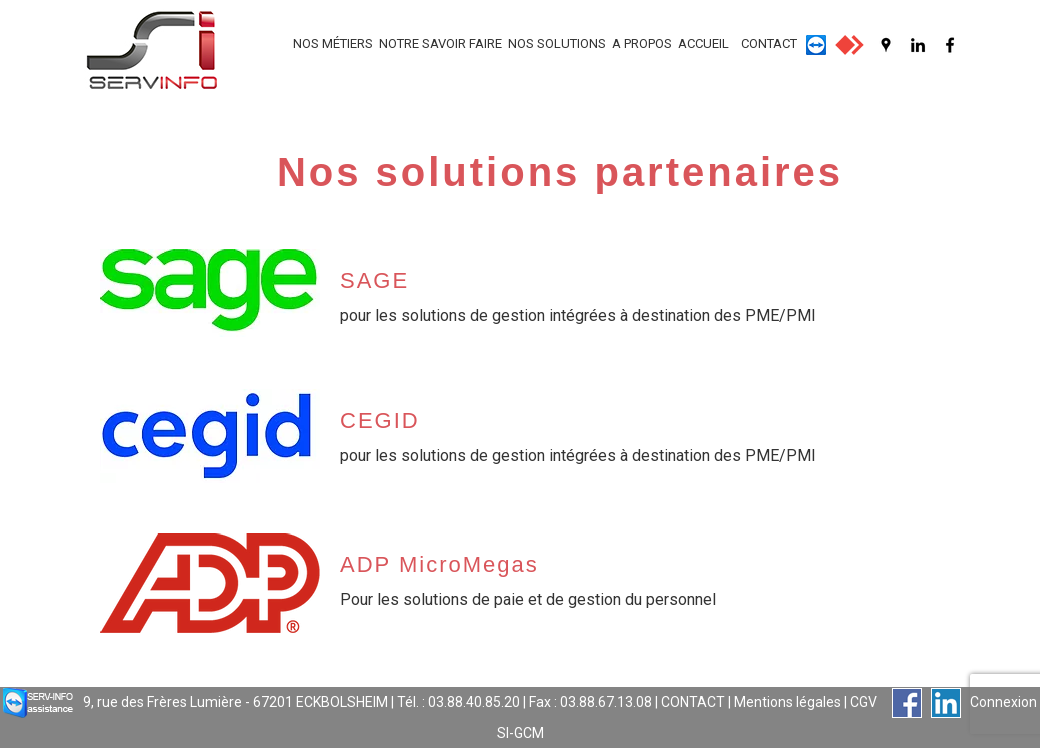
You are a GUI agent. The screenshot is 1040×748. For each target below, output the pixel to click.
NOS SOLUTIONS (557, 43)
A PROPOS (642, 43)
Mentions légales (787, 702)
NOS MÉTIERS (333, 43)
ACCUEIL (703, 43)
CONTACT (769, 43)
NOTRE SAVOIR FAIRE (440, 43)
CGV (863, 702)
